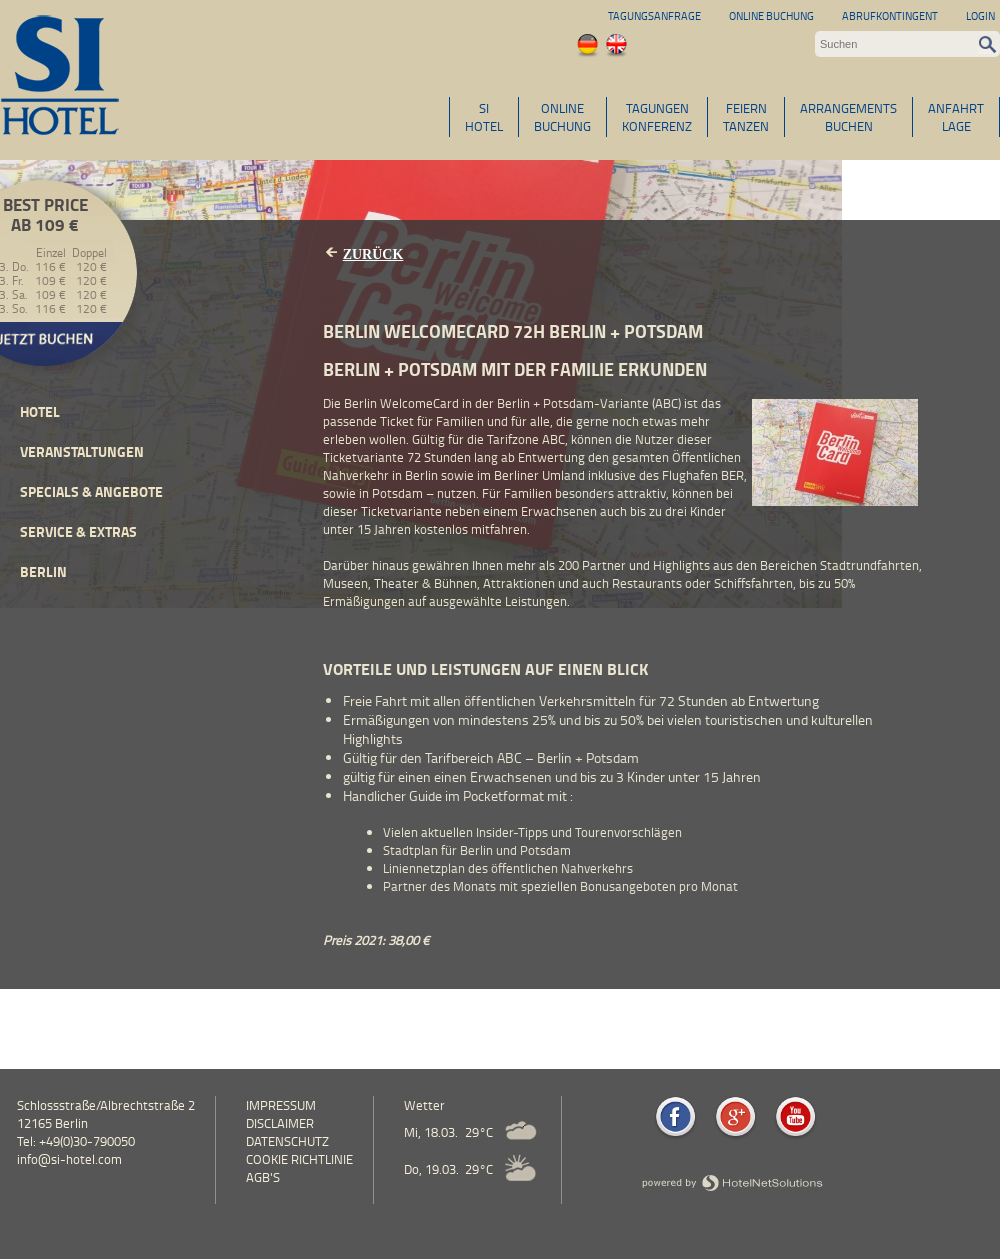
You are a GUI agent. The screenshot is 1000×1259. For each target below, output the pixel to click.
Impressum (281, 1105)
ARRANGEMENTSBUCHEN (848, 117)
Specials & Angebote (91, 491)
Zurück (373, 254)
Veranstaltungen (82, 451)
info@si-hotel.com (69, 1159)
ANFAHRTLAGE (956, 117)
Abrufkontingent (890, 15)
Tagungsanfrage (654, 15)
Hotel (40, 411)
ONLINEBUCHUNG (562, 117)
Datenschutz (287, 1141)
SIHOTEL (484, 117)
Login (980, 15)
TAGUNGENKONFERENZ (657, 117)
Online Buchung (771, 15)
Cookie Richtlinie (299, 1159)
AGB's (263, 1177)
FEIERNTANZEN (746, 117)
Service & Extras (78, 531)
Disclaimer (280, 1123)
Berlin (43, 571)
